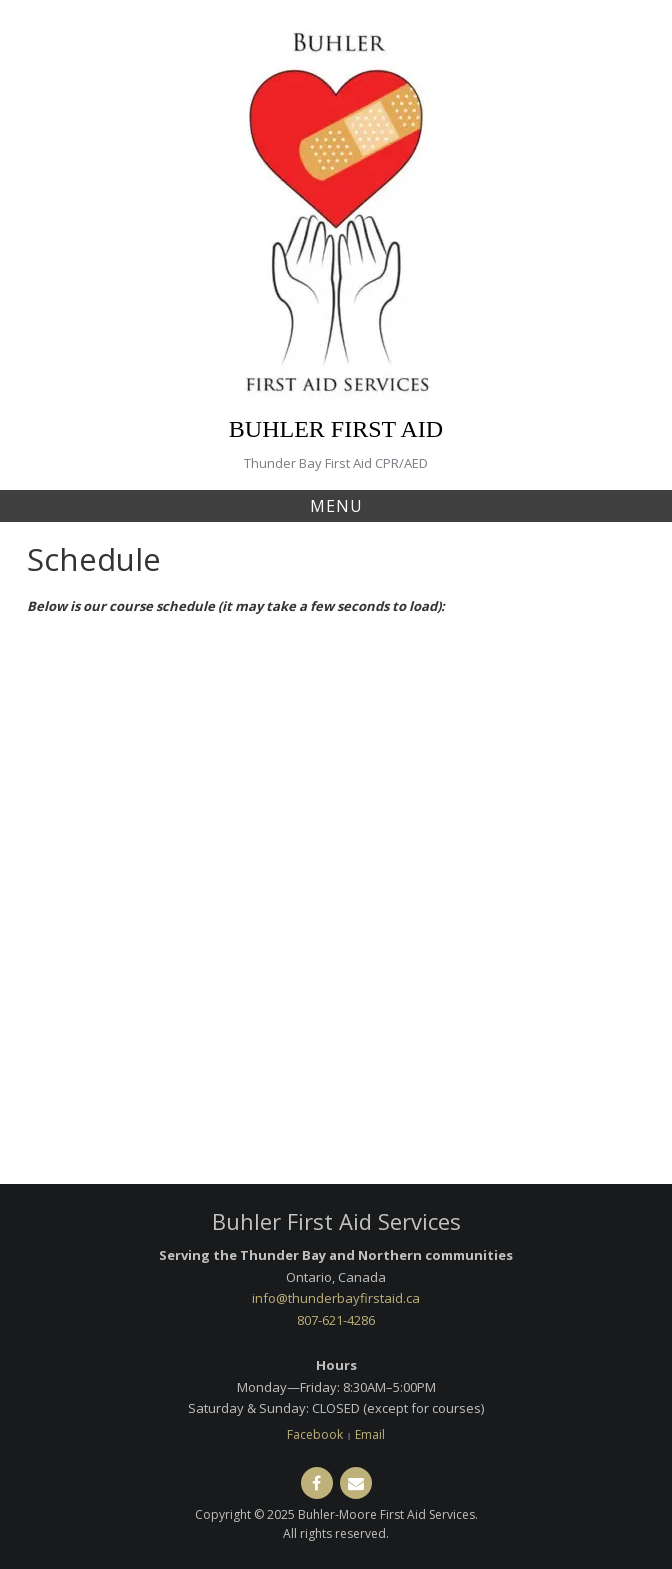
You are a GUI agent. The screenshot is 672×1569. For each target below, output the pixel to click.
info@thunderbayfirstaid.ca (336, 1298)
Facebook (315, 1434)
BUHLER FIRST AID (336, 429)
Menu (336, 506)
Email (370, 1434)
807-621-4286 (336, 1320)
